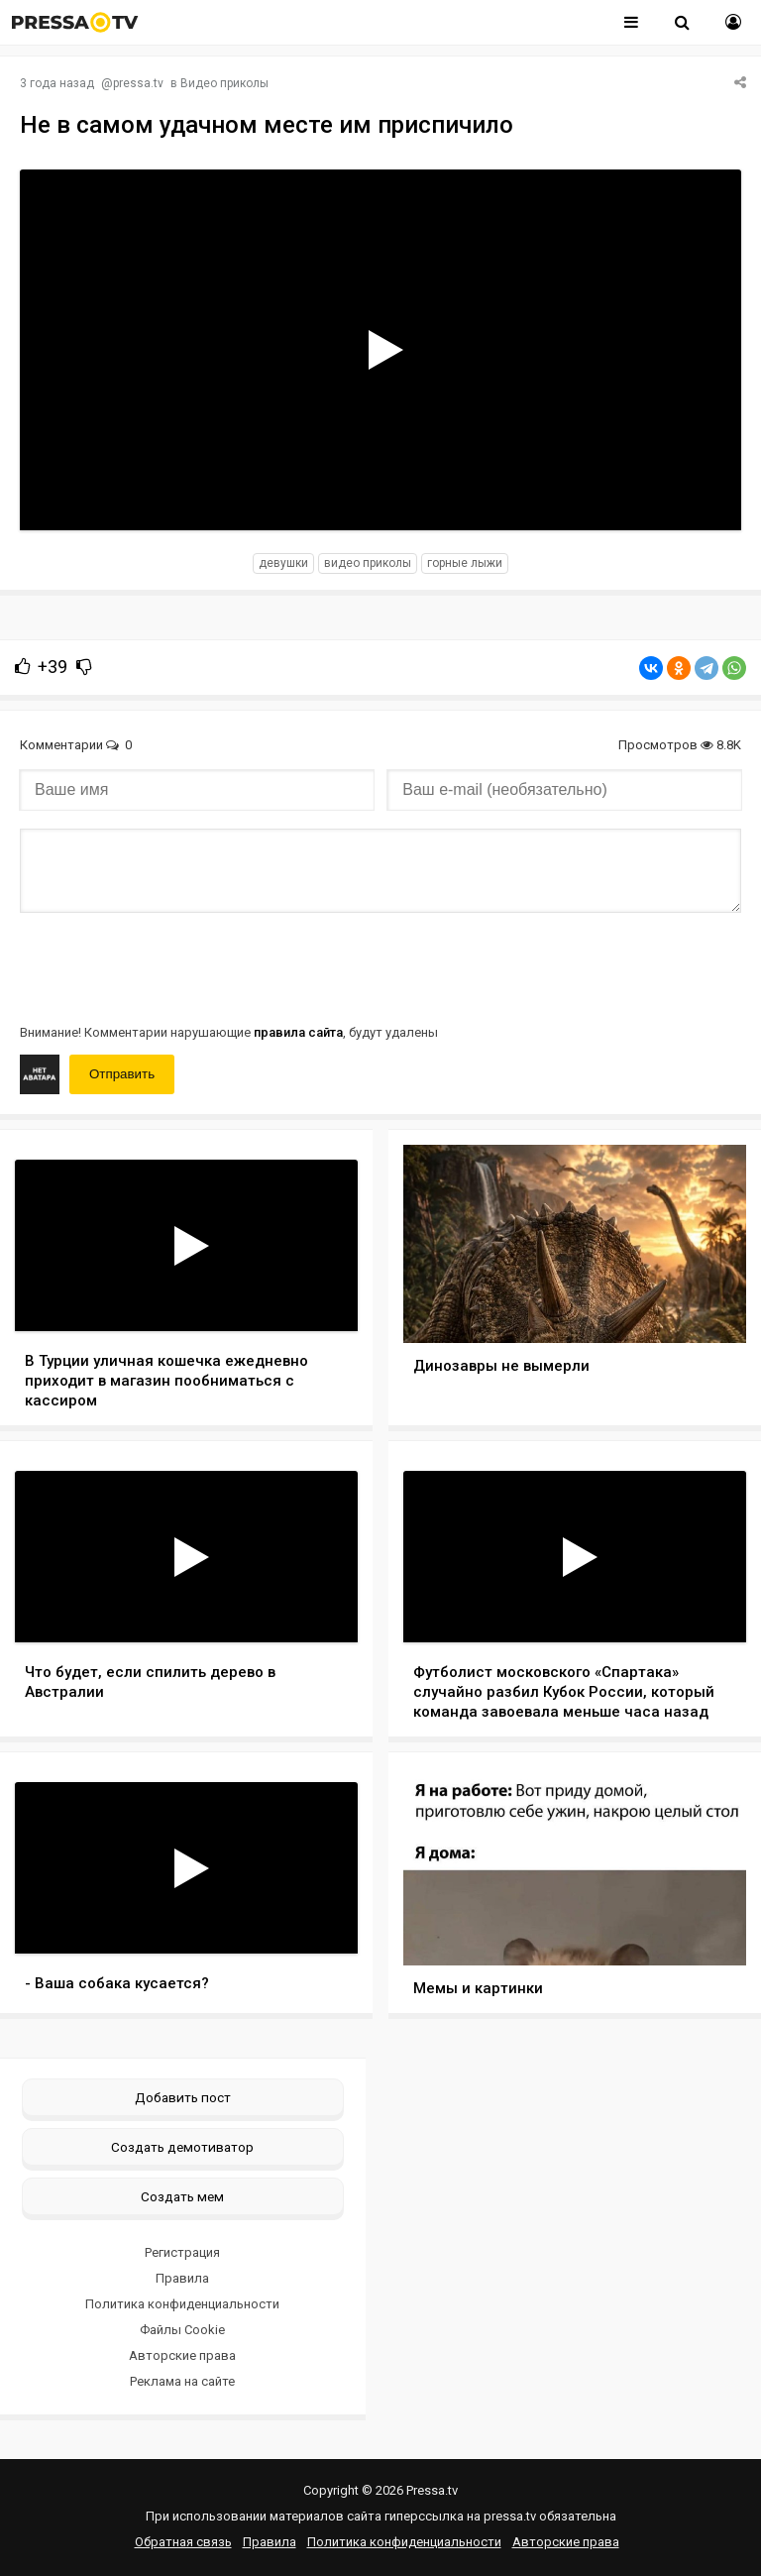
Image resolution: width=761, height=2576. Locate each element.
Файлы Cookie (182, 2329)
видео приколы (367, 563)
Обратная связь (183, 2541)
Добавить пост (183, 2097)
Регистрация (182, 2252)
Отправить (122, 1073)
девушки (283, 563)
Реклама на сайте (182, 2381)
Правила (182, 2278)
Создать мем (182, 2196)
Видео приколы (224, 83)
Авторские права (182, 2355)
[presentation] (170, 966)
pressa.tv (138, 83)
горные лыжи (464, 563)
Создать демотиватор (182, 2147)
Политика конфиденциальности (182, 2303)
